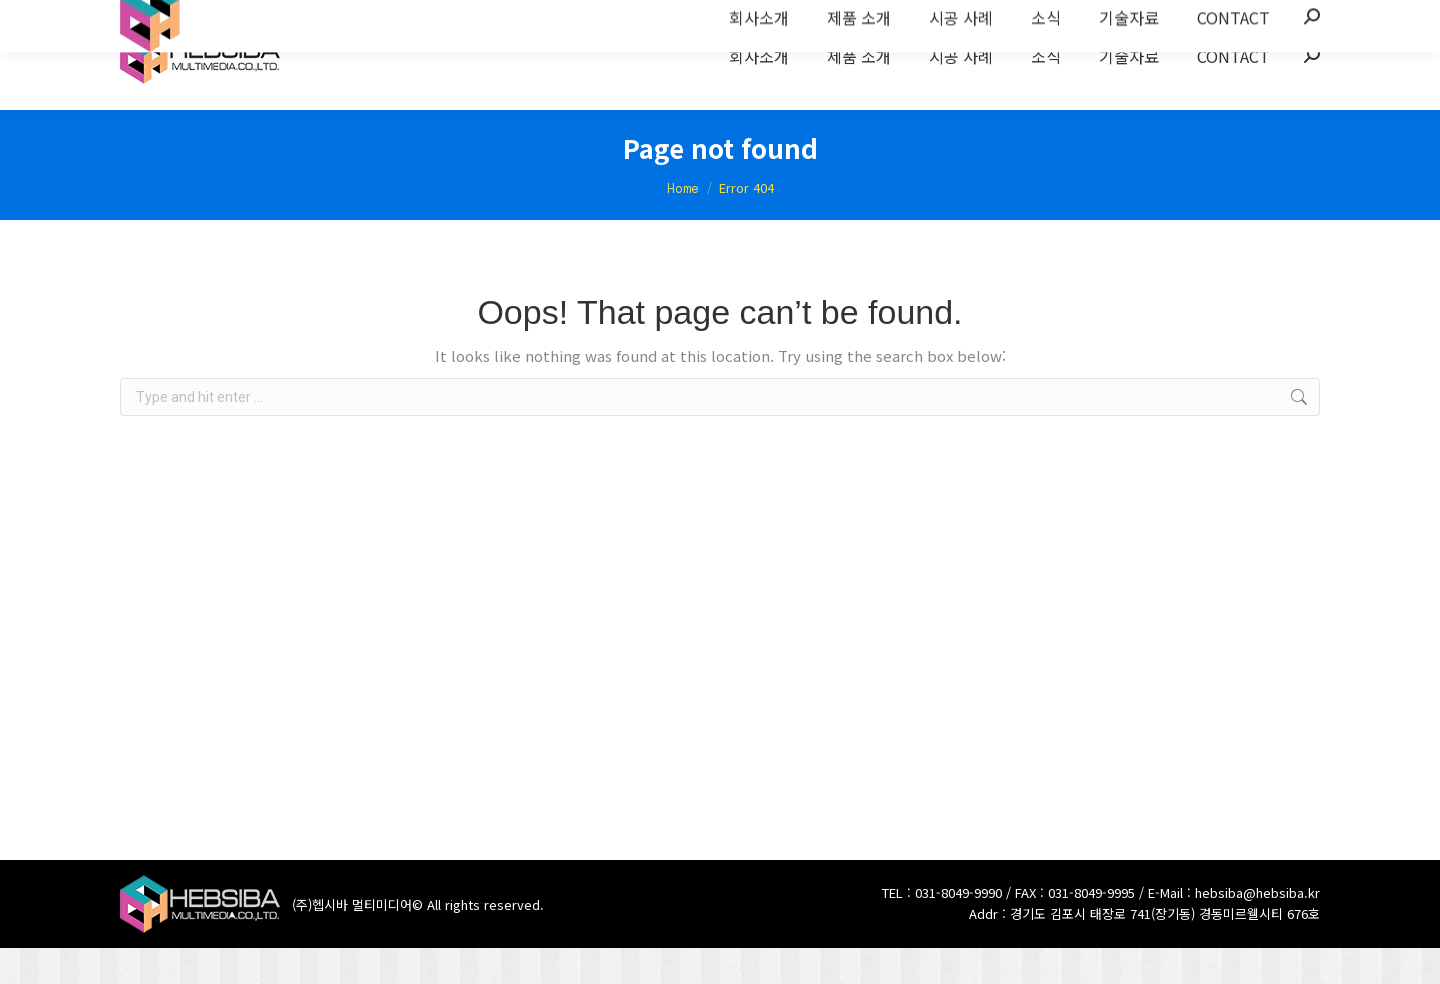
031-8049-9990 (958, 928)
